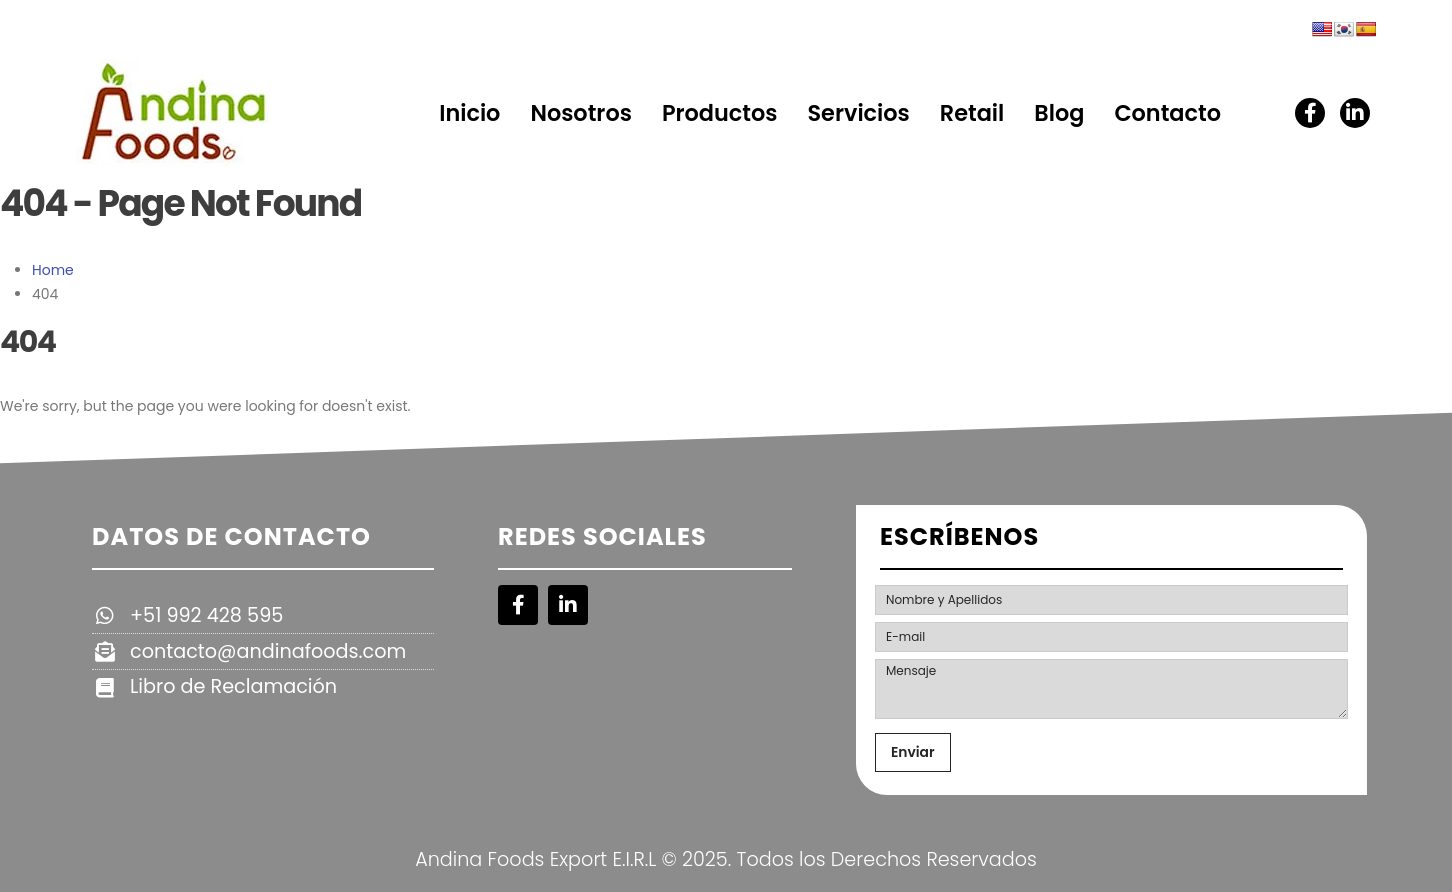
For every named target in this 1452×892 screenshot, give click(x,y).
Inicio (469, 113)
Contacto (1167, 113)
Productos (720, 113)
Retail (972, 113)
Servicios (858, 113)
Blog (1059, 113)
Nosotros (580, 113)
